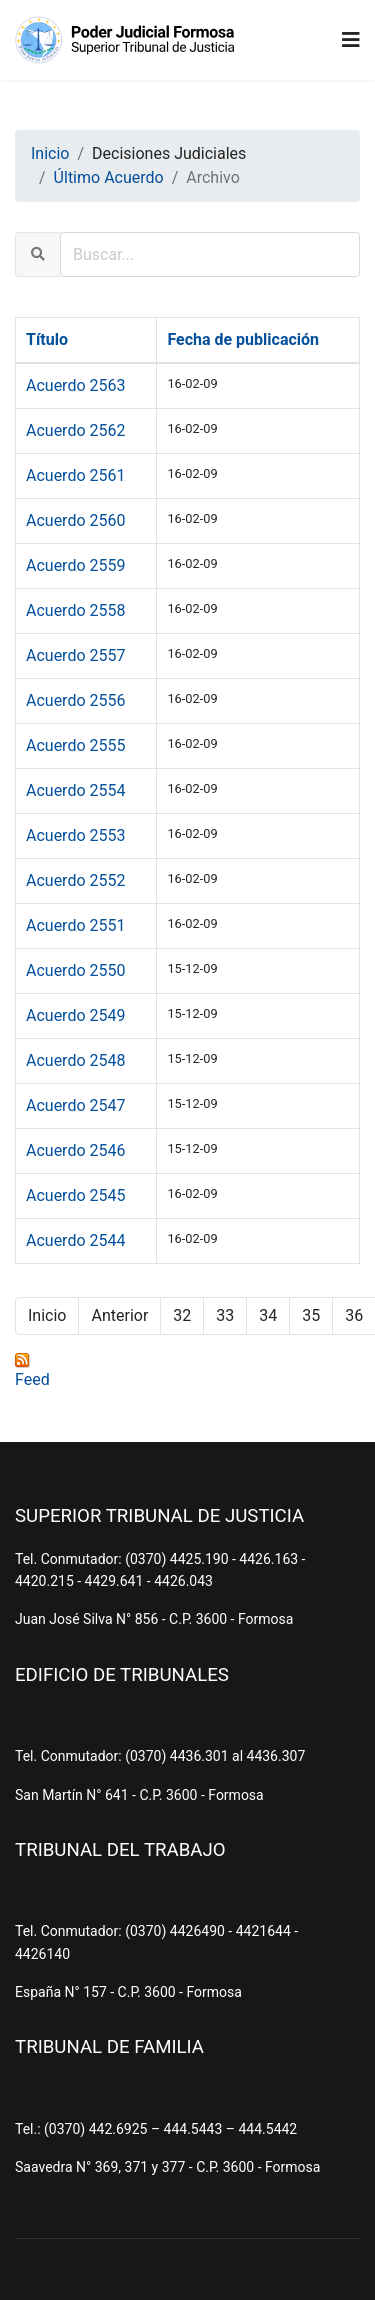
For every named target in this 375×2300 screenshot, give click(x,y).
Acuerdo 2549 (75, 1015)
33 (225, 1315)
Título (47, 339)
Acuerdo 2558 (75, 610)
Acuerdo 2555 (75, 745)
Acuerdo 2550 (75, 970)
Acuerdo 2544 (75, 1240)
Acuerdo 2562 (75, 430)
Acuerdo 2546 (75, 1150)
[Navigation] (351, 40)
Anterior (119, 1315)
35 (311, 1315)
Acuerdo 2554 (75, 790)
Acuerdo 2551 (75, 925)
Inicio (47, 1315)
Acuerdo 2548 (75, 1060)
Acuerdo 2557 (75, 655)
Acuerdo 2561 (75, 475)
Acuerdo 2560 (75, 520)
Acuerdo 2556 (75, 700)
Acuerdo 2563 (75, 385)
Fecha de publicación (243, 339)
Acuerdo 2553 (75, 835)
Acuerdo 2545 (75, 1195)
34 (268, 1315)
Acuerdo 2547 (75, 1105)
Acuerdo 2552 (75, 880)
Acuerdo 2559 (75, 565)
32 (182, 1315)
